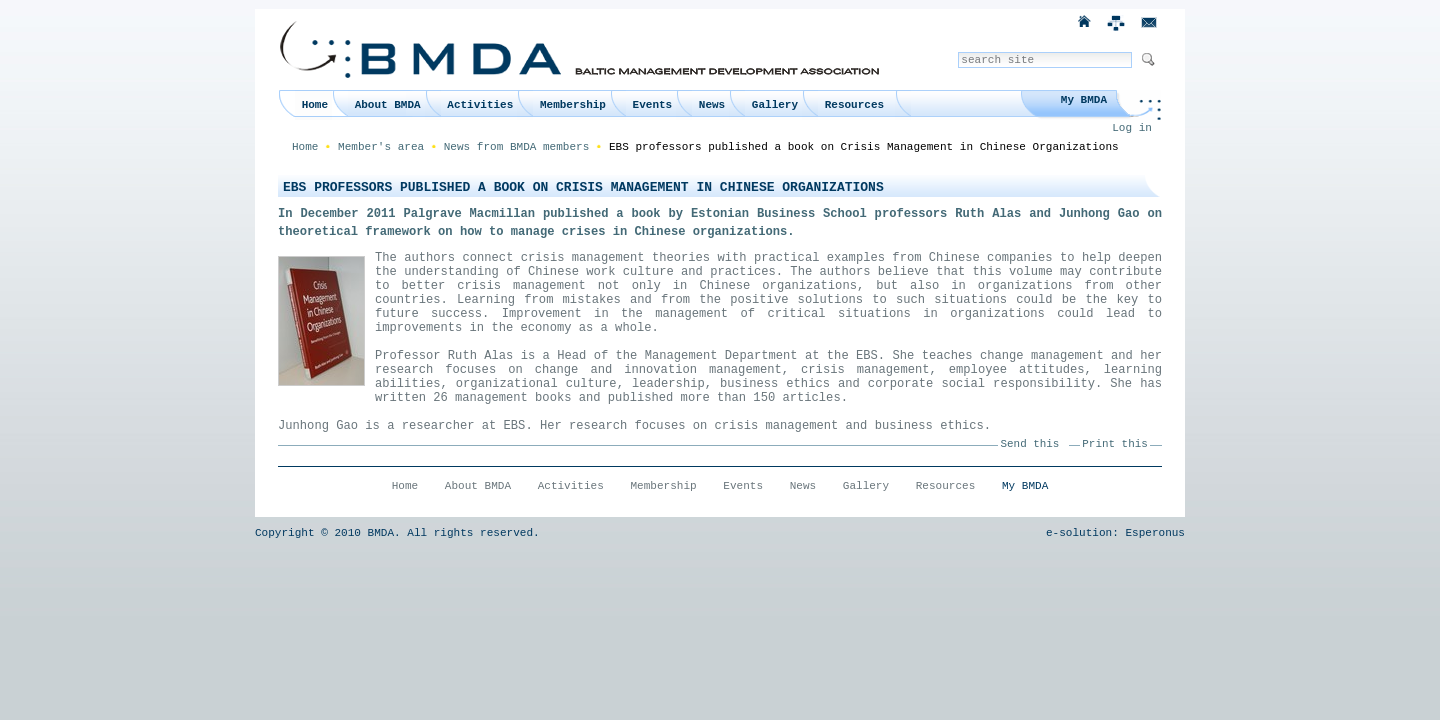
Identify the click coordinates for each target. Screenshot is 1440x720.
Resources (854, 105)
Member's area (381, 147)
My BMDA (1084, 100)
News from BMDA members (517, 147)
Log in (1132, 128)
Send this (1030, 444)
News (712, 105)
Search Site (957, 51)
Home (315, 105)
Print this (1114, 444)
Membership (573, 105)
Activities (480, 105)
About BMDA (388, 105)
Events (653, 105)
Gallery (775, 105)
